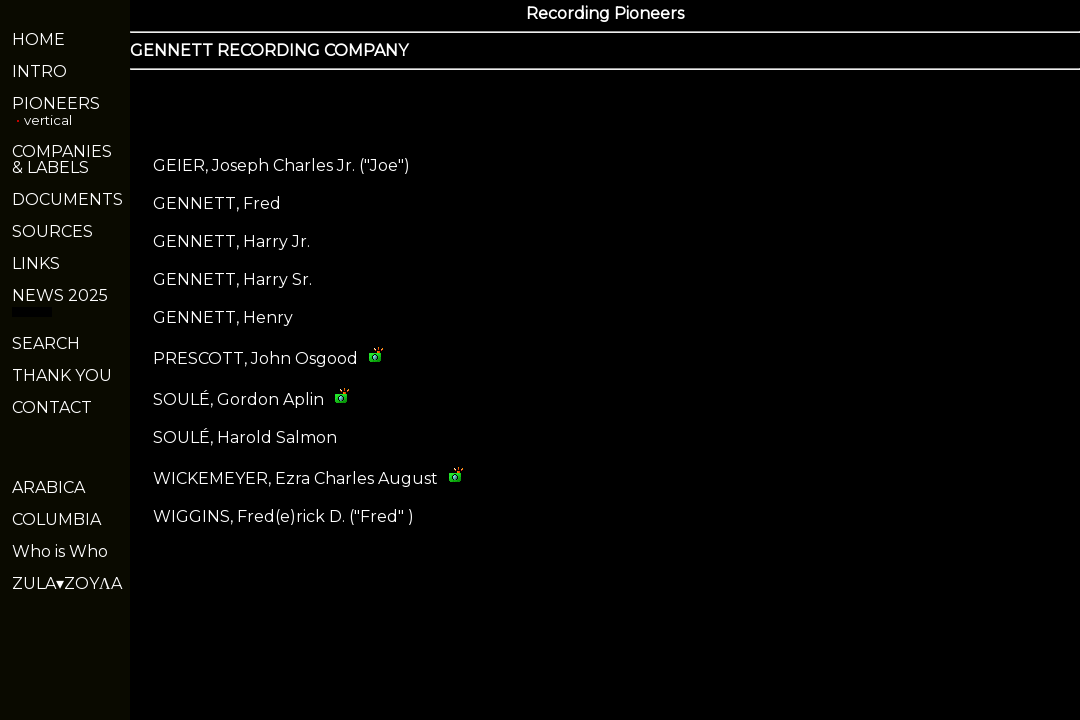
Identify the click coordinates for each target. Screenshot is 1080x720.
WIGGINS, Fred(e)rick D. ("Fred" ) (283, 516)
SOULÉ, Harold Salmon (245, 437)
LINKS (36, 263)
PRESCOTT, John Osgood (255, 358)
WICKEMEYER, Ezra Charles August (295, 478)
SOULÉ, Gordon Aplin (238, 399)
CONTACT (52, 407)
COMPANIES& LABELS (62, 159)
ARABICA (48, 487)
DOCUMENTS (67, 199)
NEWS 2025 (60, 295)
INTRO (39, 71)
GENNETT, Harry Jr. (231, 241)
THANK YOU (62, 375)
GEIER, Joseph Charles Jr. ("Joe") (281, 165)
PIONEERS (56, 103)
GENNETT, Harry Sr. (232, 279)
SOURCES (52, 231)
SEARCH (46, 343)
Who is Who (60, 551)
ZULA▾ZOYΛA (67, 583)
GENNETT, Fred (217, 203)
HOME (38, 39)
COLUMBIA (56, 519)
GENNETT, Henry (223, 317)
